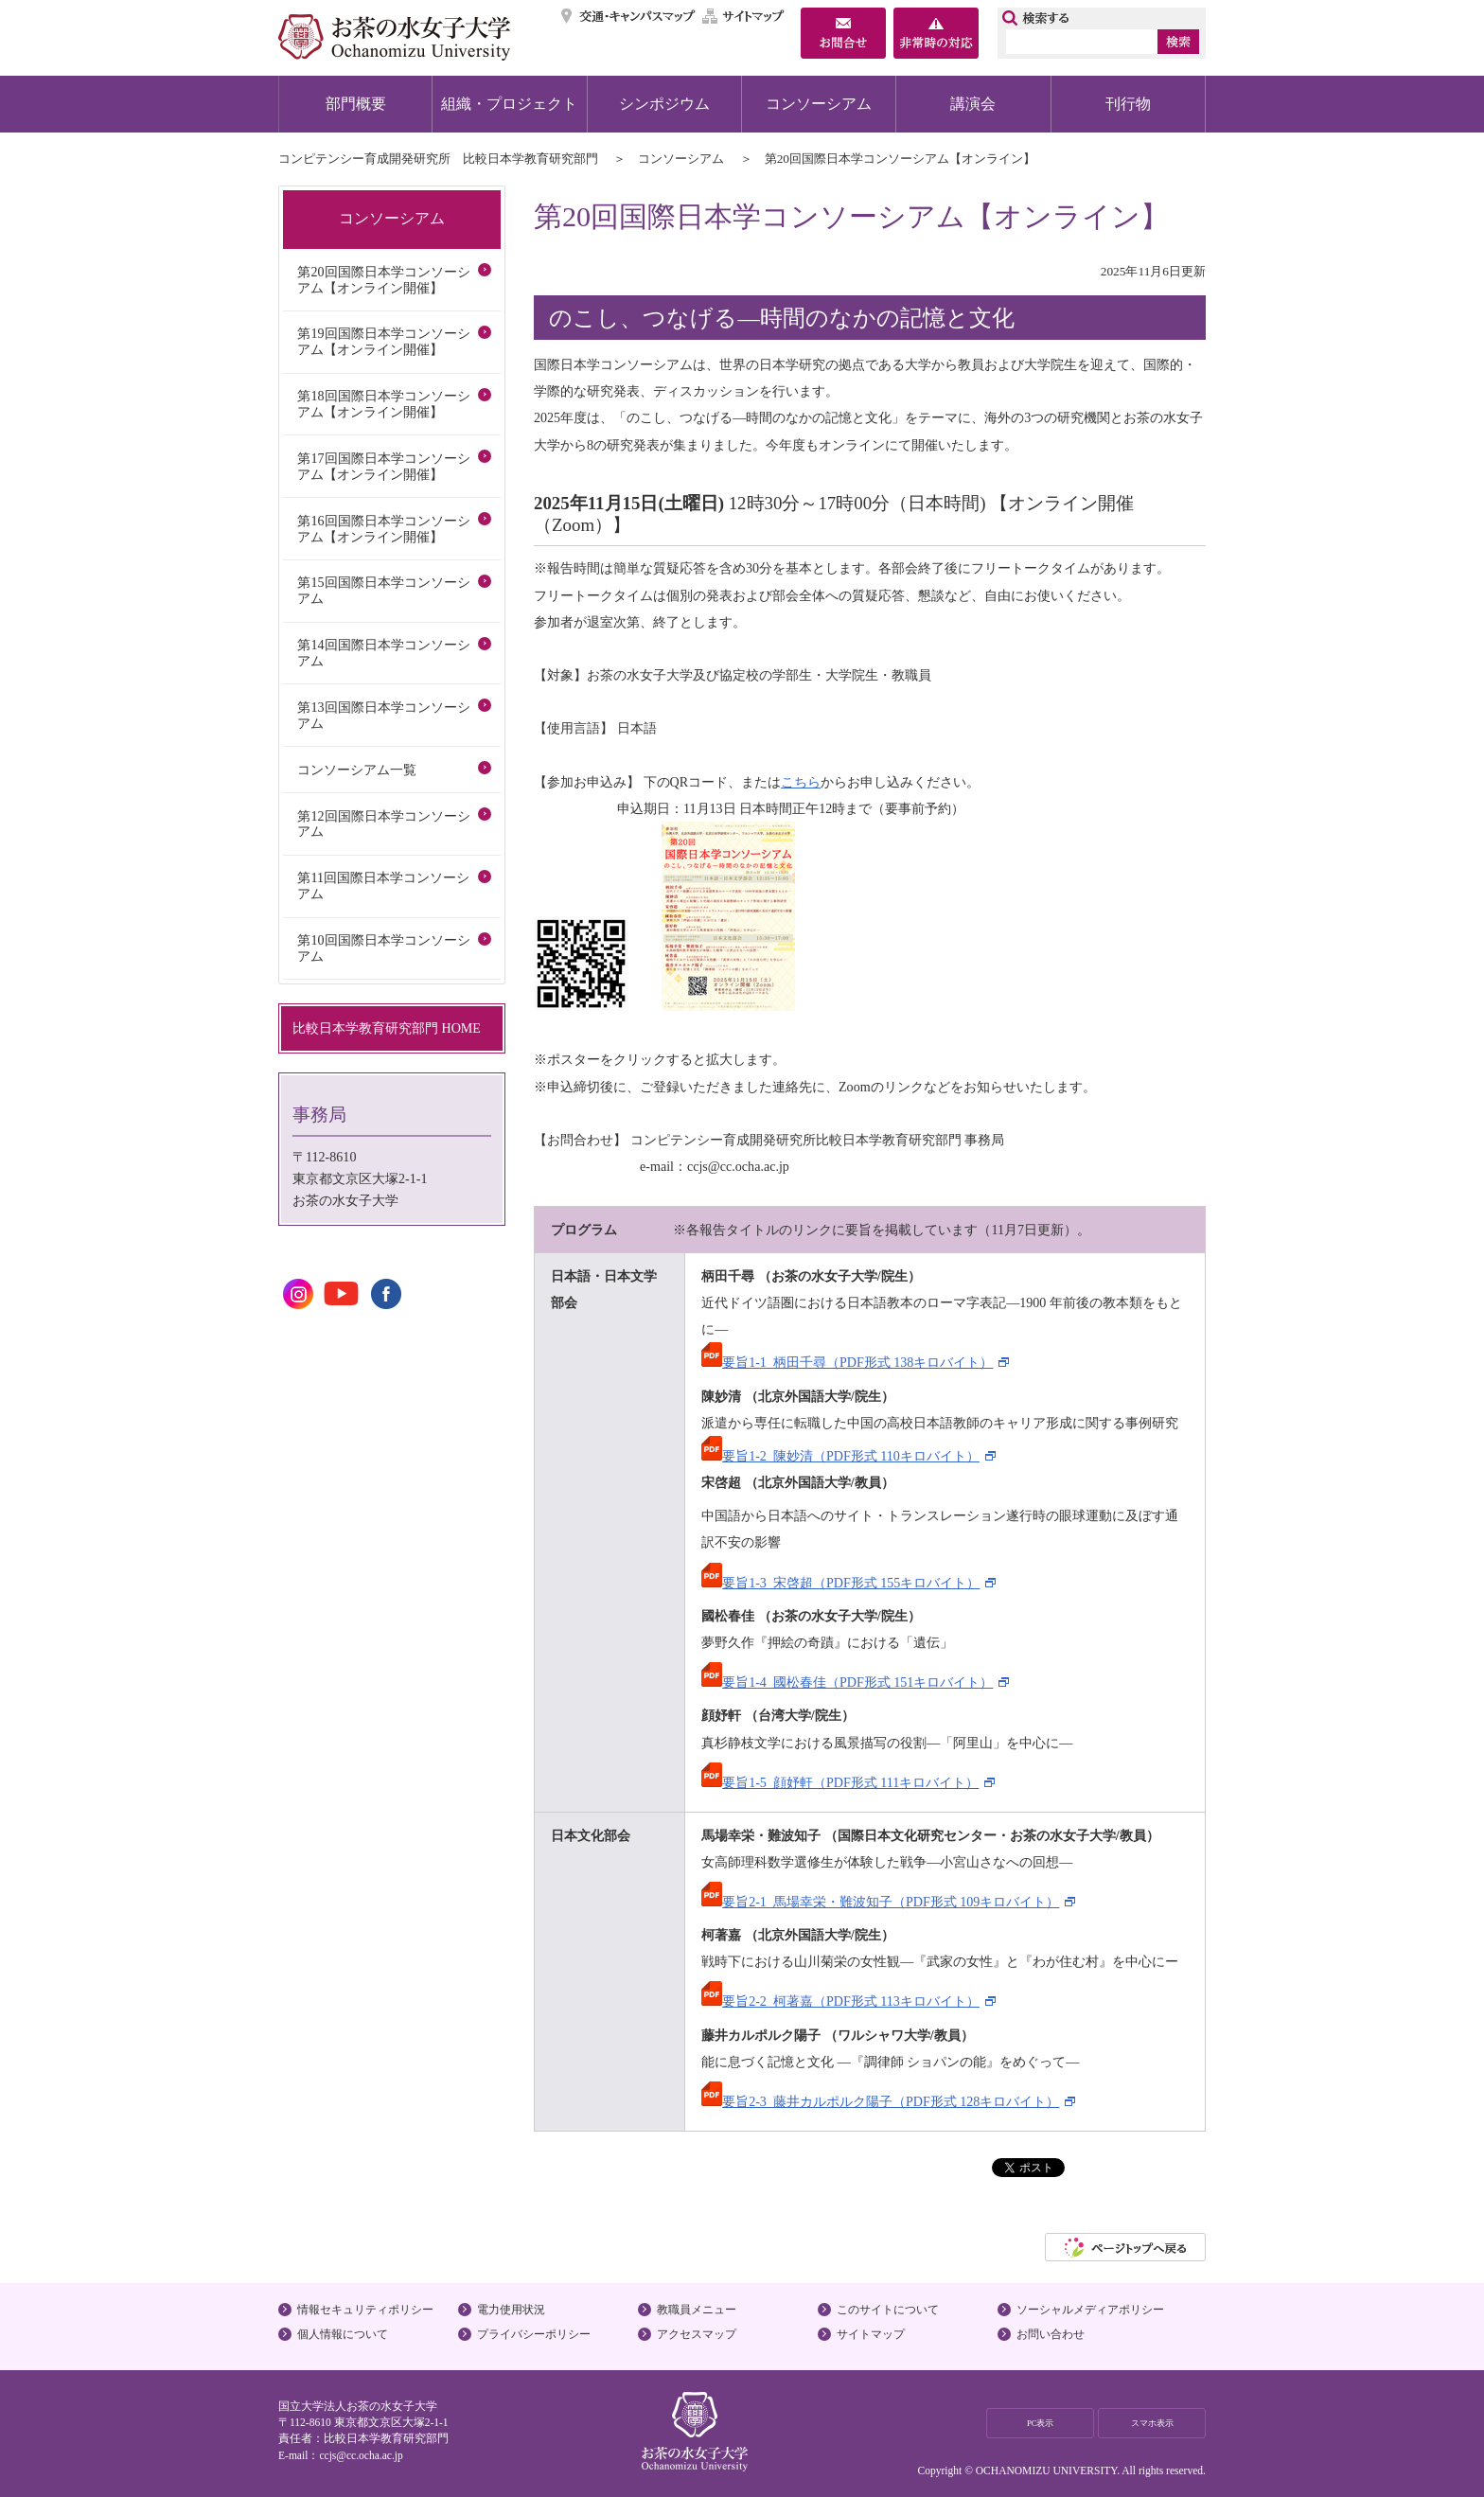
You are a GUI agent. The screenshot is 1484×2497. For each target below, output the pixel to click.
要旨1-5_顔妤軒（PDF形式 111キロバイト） (840, 1782)
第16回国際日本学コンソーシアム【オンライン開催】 (383, 528)
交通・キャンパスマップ (629, 16)
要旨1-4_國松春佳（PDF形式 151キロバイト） (847, 1682)
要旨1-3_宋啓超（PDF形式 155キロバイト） (840, 1582)
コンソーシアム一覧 (356, 769)
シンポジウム (664, 104)
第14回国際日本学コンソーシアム (383, 652)
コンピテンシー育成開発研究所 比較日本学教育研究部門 (438, 158)
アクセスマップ (696, 2334)
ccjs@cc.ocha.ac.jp (360, 2455)
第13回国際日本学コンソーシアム (383, 715)
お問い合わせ (1050, 2334)
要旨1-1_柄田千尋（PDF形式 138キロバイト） (847, 1362)
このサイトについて (888, 2309)
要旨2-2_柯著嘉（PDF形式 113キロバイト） (840, 2001)
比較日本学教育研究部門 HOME (386, 1028)
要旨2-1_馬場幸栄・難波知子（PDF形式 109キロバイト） (880, 1901)
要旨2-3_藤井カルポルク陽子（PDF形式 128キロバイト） (880, 2101)
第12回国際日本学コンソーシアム (383, 824)
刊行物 (1128, 104)
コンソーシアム (819, 104)
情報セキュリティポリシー (365, 2309)
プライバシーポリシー (534, 2334)
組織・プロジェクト (509, 104)
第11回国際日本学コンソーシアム (383, 885)
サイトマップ (743, 16)
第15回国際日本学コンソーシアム (383, 590)
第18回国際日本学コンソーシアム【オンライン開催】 (383, 403)
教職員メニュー (696, 2309)
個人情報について (342, 2334)
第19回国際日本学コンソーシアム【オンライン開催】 (383, 341)
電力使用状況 (511, 2309)
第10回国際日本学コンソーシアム (383, 948)
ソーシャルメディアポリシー (1090, 2309)
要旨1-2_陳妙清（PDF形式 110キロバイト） (840, 1455)
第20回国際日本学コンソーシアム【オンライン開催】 (383, 279)
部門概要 (356, 104)
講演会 (973, 104)
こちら (801, 781)
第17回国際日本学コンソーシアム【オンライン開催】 (383, 466)
